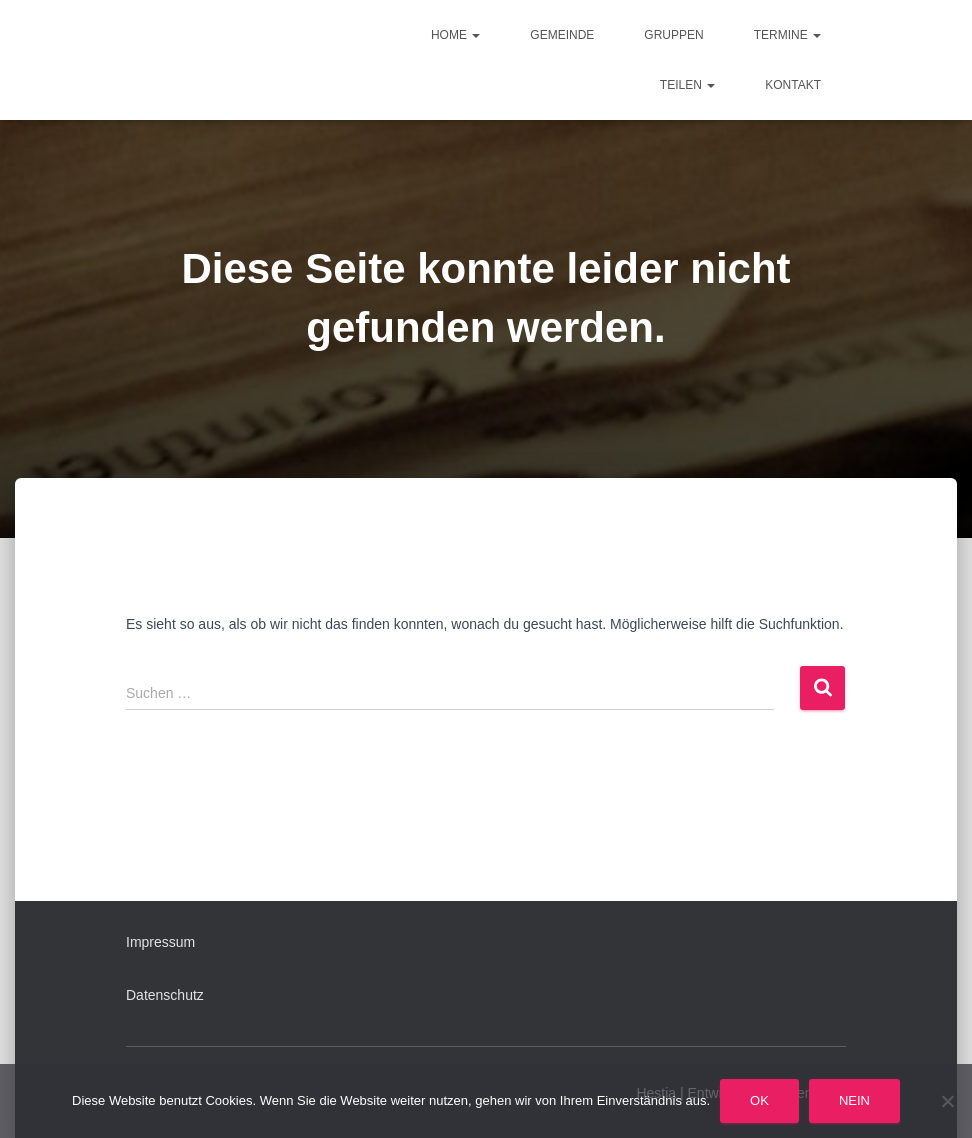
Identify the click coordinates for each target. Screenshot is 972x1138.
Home (455, 35)
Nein (854, 1100)
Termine (787, 35)
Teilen (687, 85)
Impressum (160, 942)
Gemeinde (562, 35)
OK (759, 1100)
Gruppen (673, 35)
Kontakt (793, 85)
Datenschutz (165, 995)
